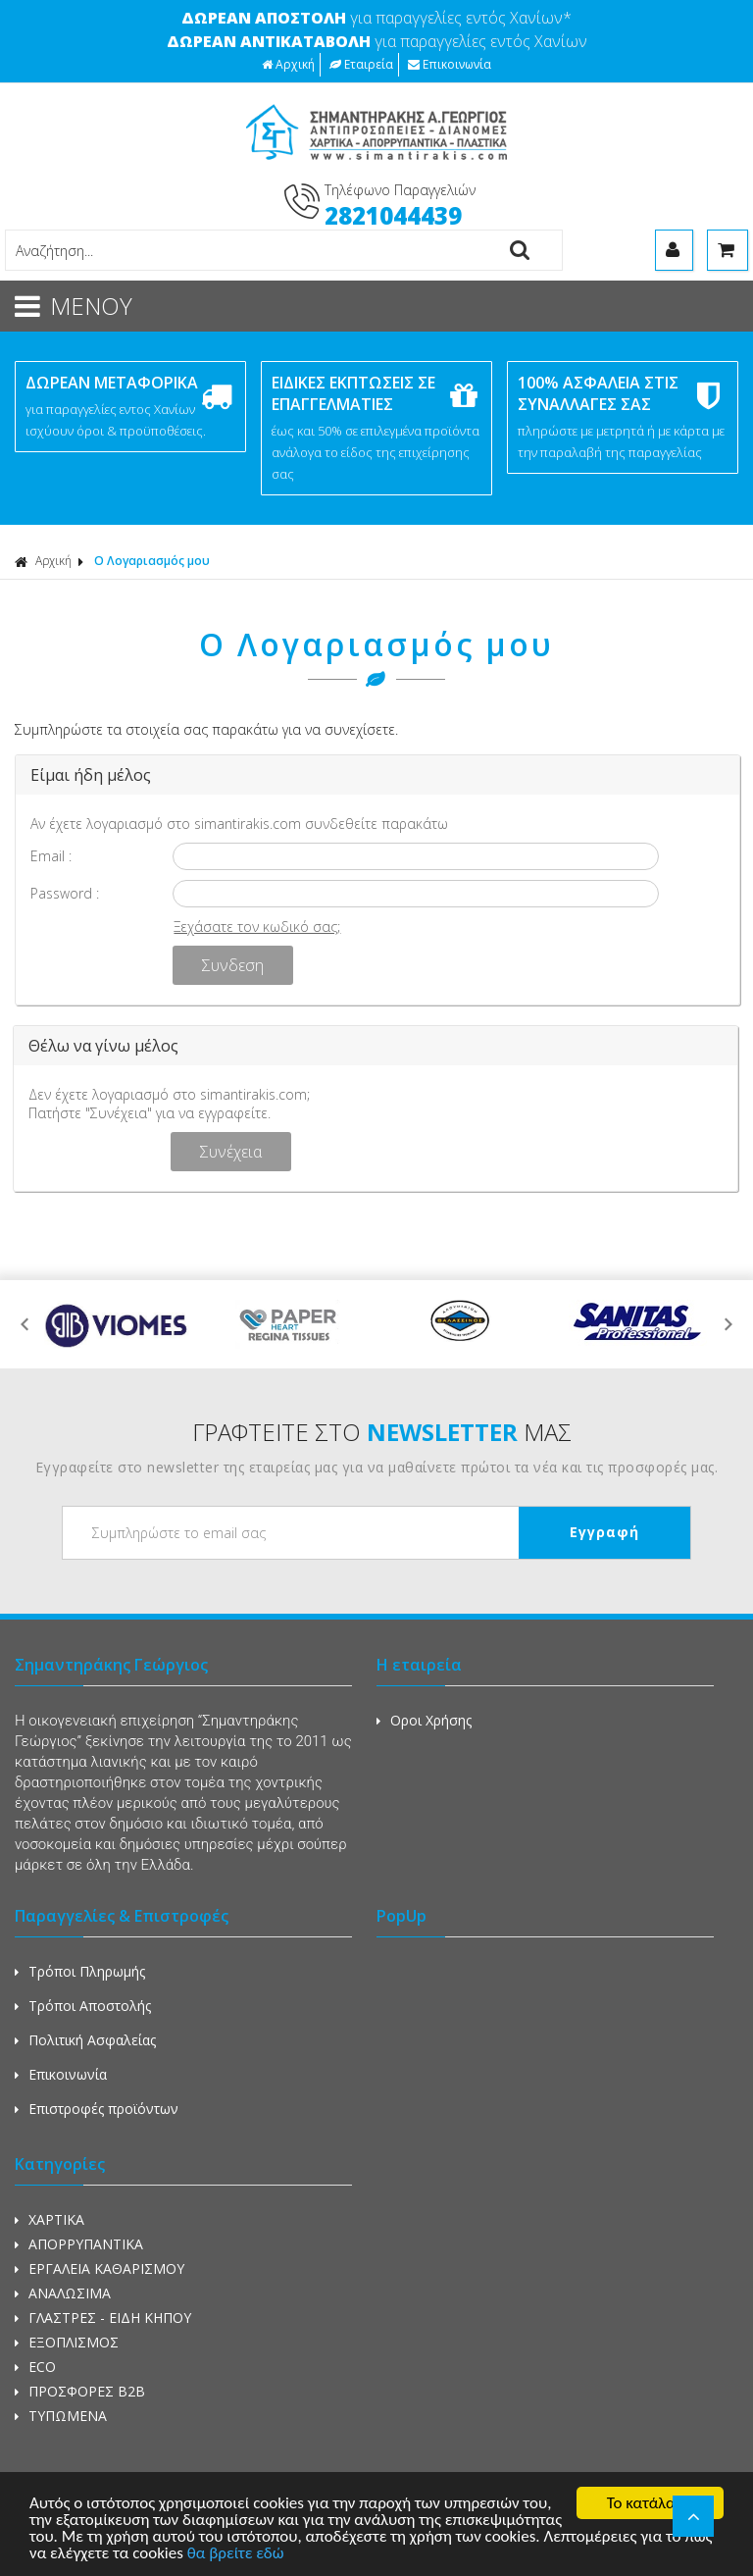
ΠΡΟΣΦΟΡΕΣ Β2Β (80, 2391)
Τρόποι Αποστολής (83, 2005)
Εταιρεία (361, 64)
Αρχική (288, 64)
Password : (64, 893)
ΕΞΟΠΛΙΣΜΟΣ (67, 2342)
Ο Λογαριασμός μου (152, 560)
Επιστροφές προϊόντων (96, 2108)
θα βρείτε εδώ (235, 2555)
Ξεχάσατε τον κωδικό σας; (257, 926)
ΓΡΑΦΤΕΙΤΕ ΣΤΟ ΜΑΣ (382, 1432)
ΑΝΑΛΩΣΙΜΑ (63, 2293)
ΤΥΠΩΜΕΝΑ (61, 2415)
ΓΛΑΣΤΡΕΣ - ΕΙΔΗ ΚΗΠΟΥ (103, 2317)
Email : (51, 856)
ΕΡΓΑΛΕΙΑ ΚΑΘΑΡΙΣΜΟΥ (99, 2268)
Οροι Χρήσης (424, 1720)
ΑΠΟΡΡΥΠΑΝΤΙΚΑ (79, 2244)
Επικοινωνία (449, 64)
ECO (35, 2366)
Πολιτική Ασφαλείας (85, 2040)
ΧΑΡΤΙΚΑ (49, 2219)
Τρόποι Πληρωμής (80, 1971)
